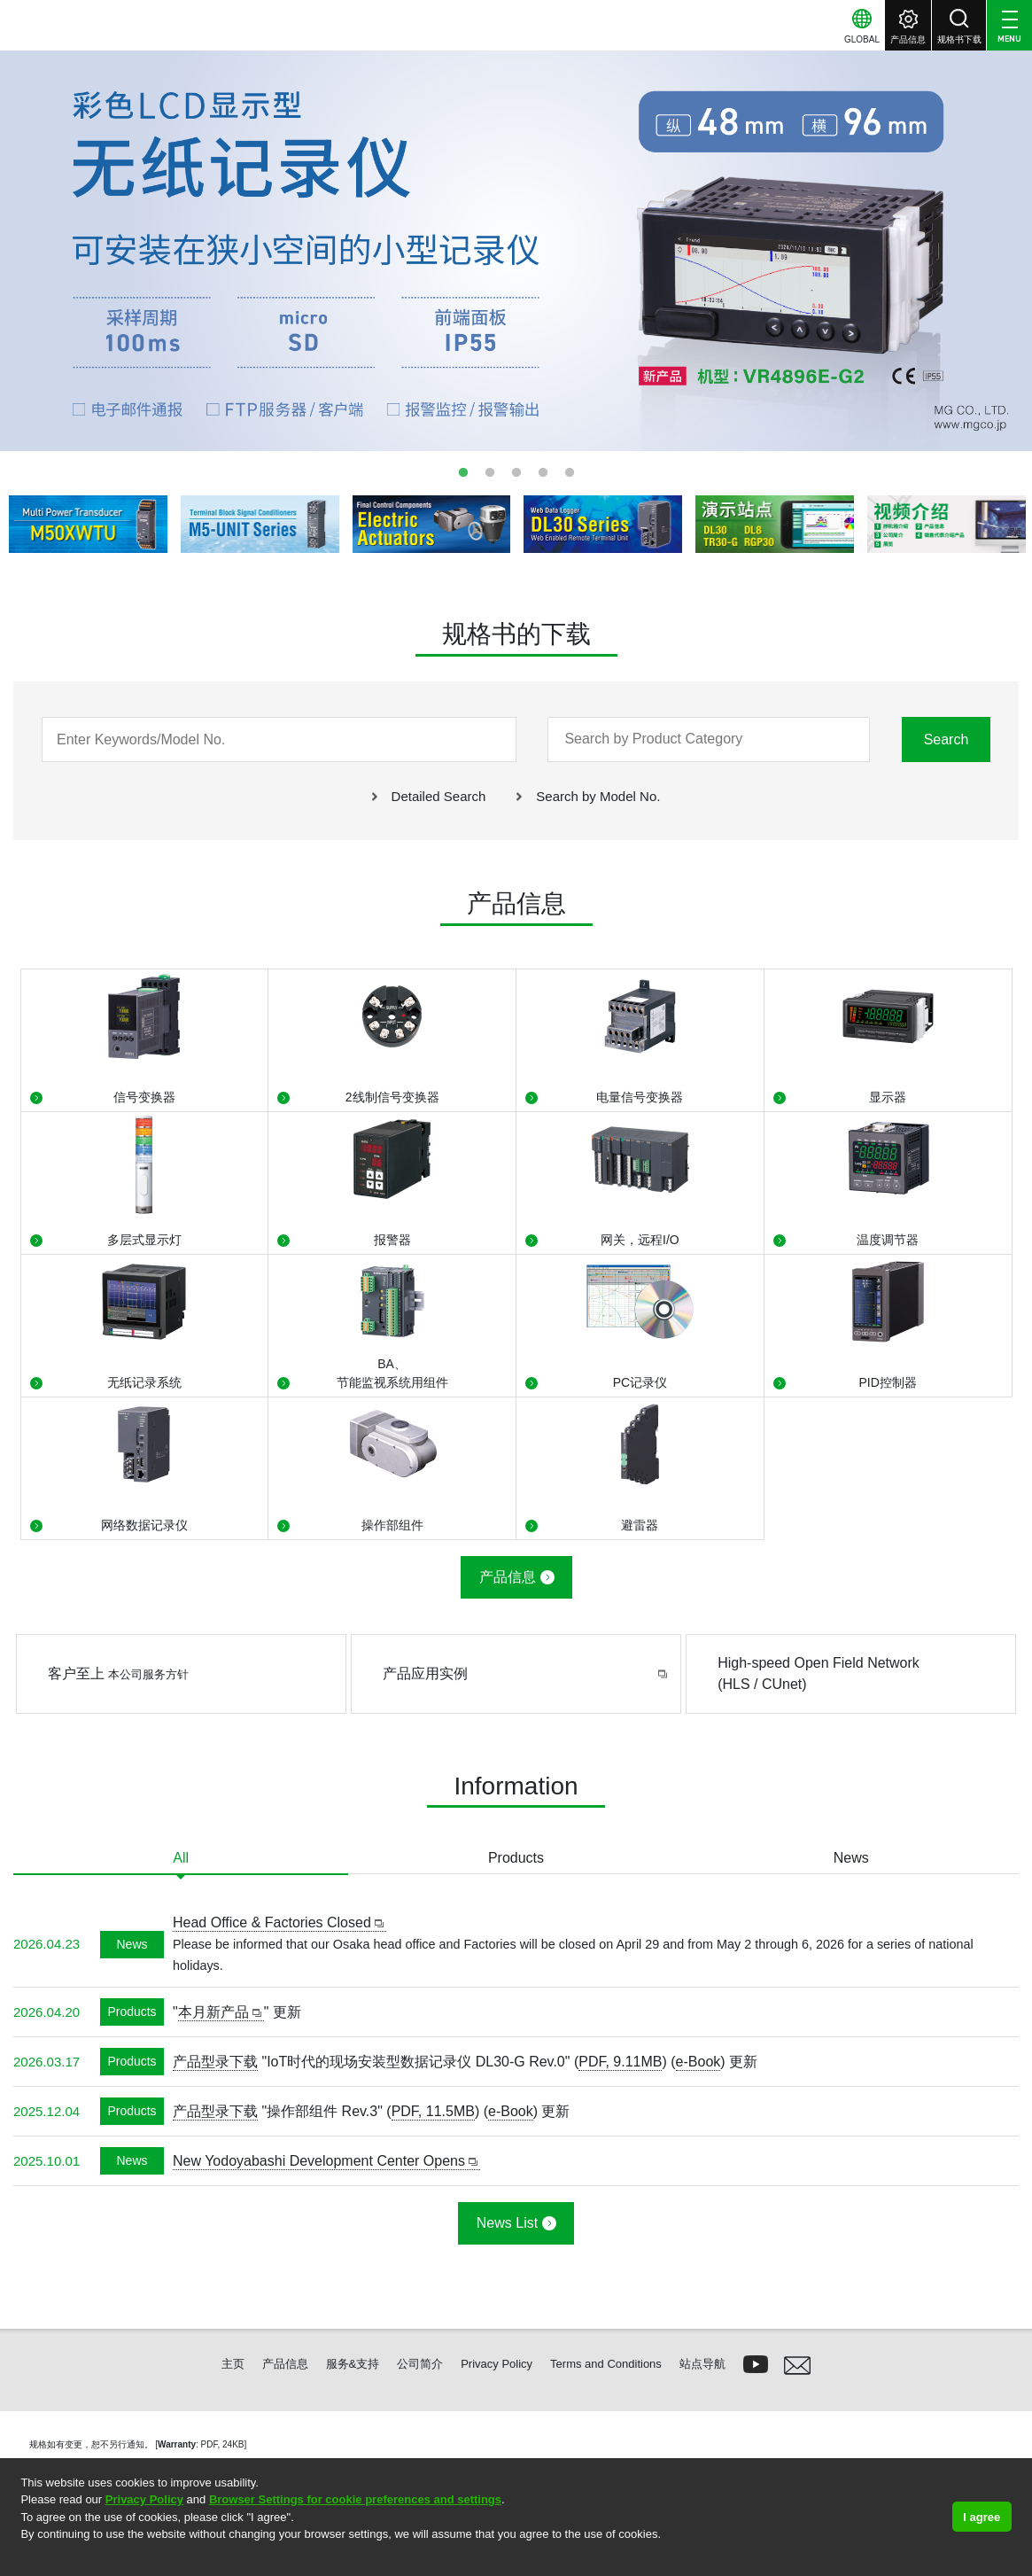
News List (507, 2222)
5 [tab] (569, 473)
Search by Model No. (598, 796)
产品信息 (507, 1576)
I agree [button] (981, 2517)
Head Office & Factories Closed (272, 1922)
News (851, 1857)
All (181, 1857)
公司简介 (420, 2363)
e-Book (698, 2061)
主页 (232, 2363)
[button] (22, 2557)
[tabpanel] (516, 249)
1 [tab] (463, 473)
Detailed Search (439, 796)
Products (516, 1857)
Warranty (177, 2444)
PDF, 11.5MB (433, 2111)
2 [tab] (490, 473)
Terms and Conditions (606, 2363)
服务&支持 (353, 2363)
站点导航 (702, 2363)
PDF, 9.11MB (620, 2061)
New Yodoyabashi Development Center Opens (319, 2160)
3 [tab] (516, 473)
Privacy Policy (144, 2499)
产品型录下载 (215, 2061)
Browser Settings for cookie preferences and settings (355, 2499)
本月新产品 (213, 2012)
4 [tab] (543, 473)
